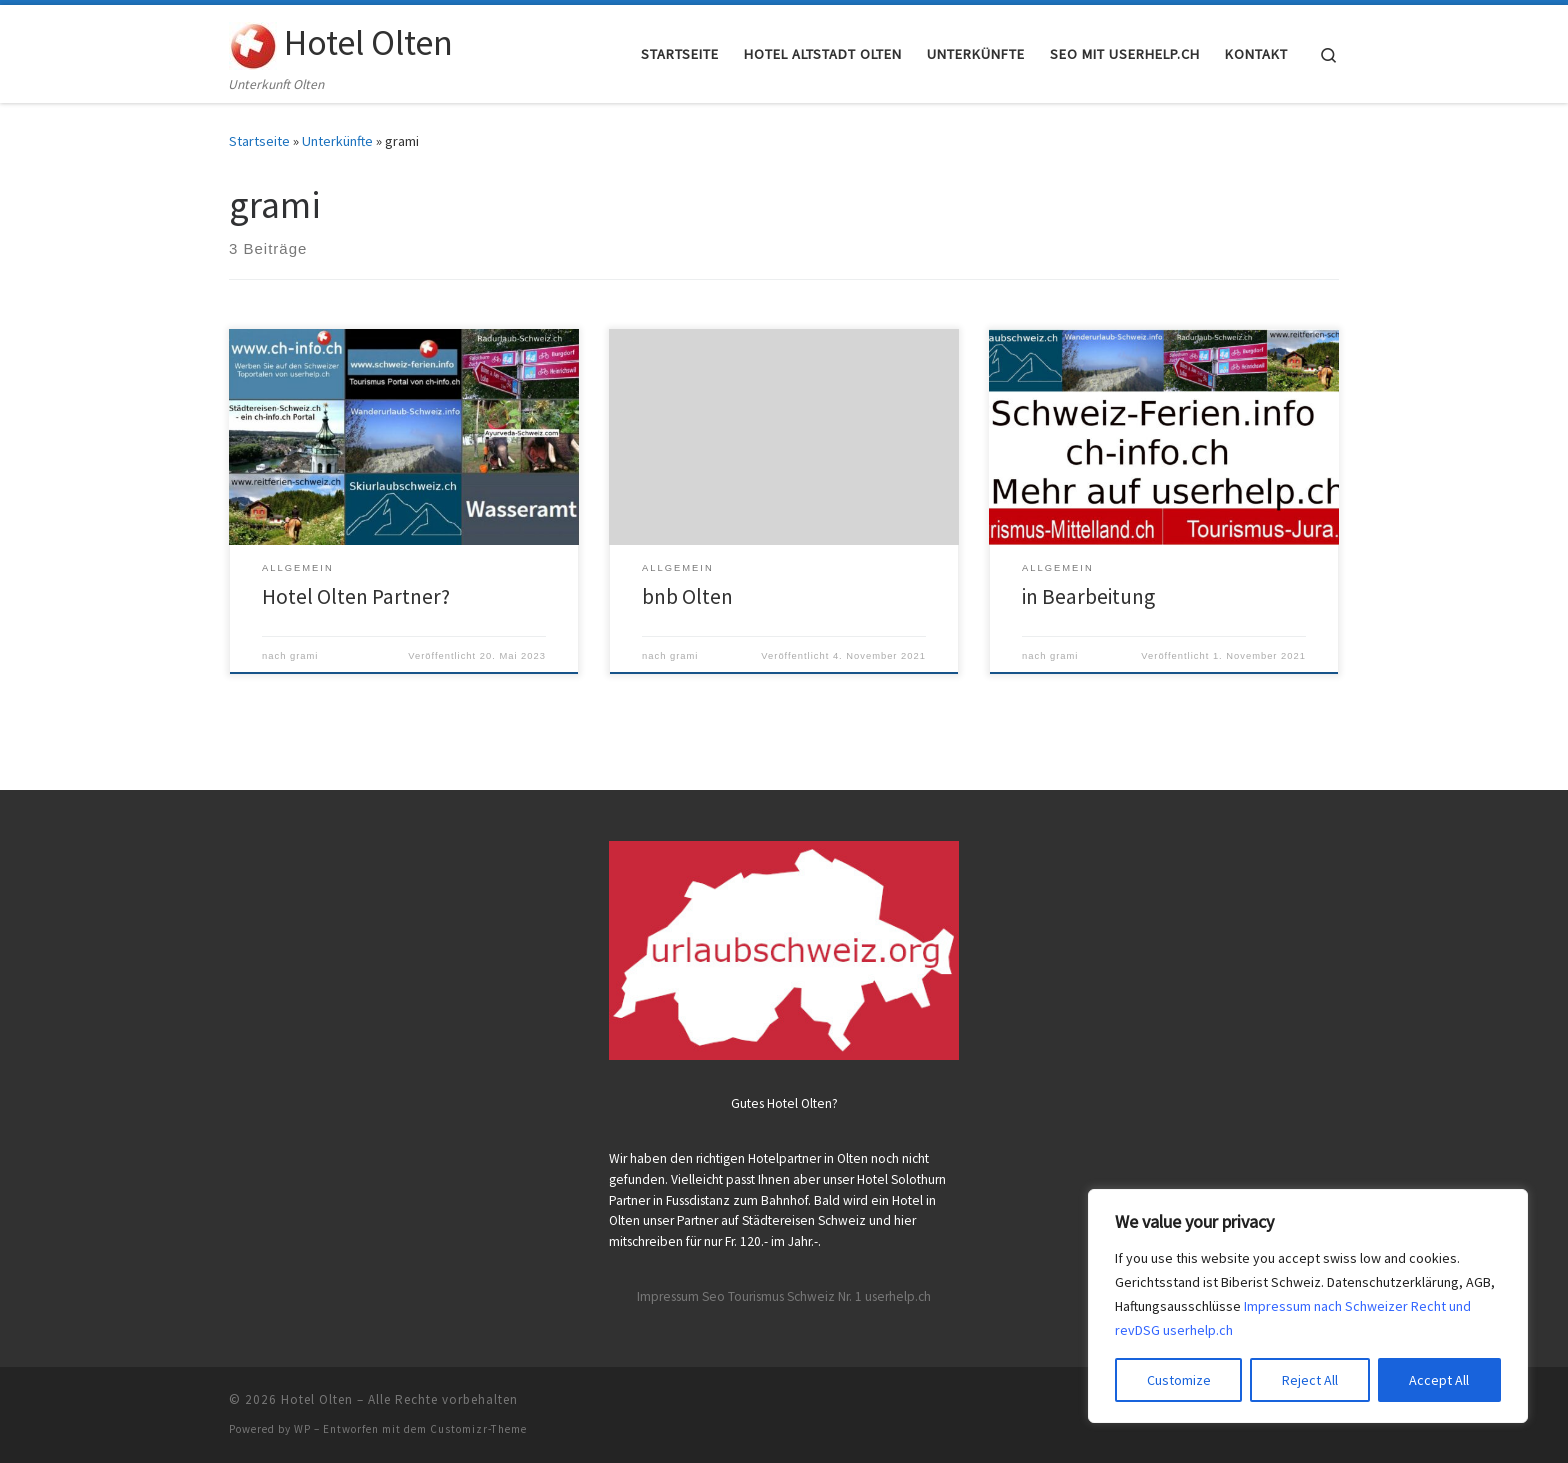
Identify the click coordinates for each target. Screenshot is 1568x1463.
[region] (1308, 1306)
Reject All (1310, 1380)
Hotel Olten (317, 1399)
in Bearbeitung (1088, 596)
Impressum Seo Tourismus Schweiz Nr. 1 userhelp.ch (784, 1296)
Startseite (259, 141)
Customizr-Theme (478, 1429)
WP (302, 1429)
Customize (1179, 1380)
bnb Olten (687, 596)
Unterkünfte (337, 141)
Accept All (1439, 1380)
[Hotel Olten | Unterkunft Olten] (253, 41)
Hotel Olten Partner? (356, 596)
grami (304, 656)
